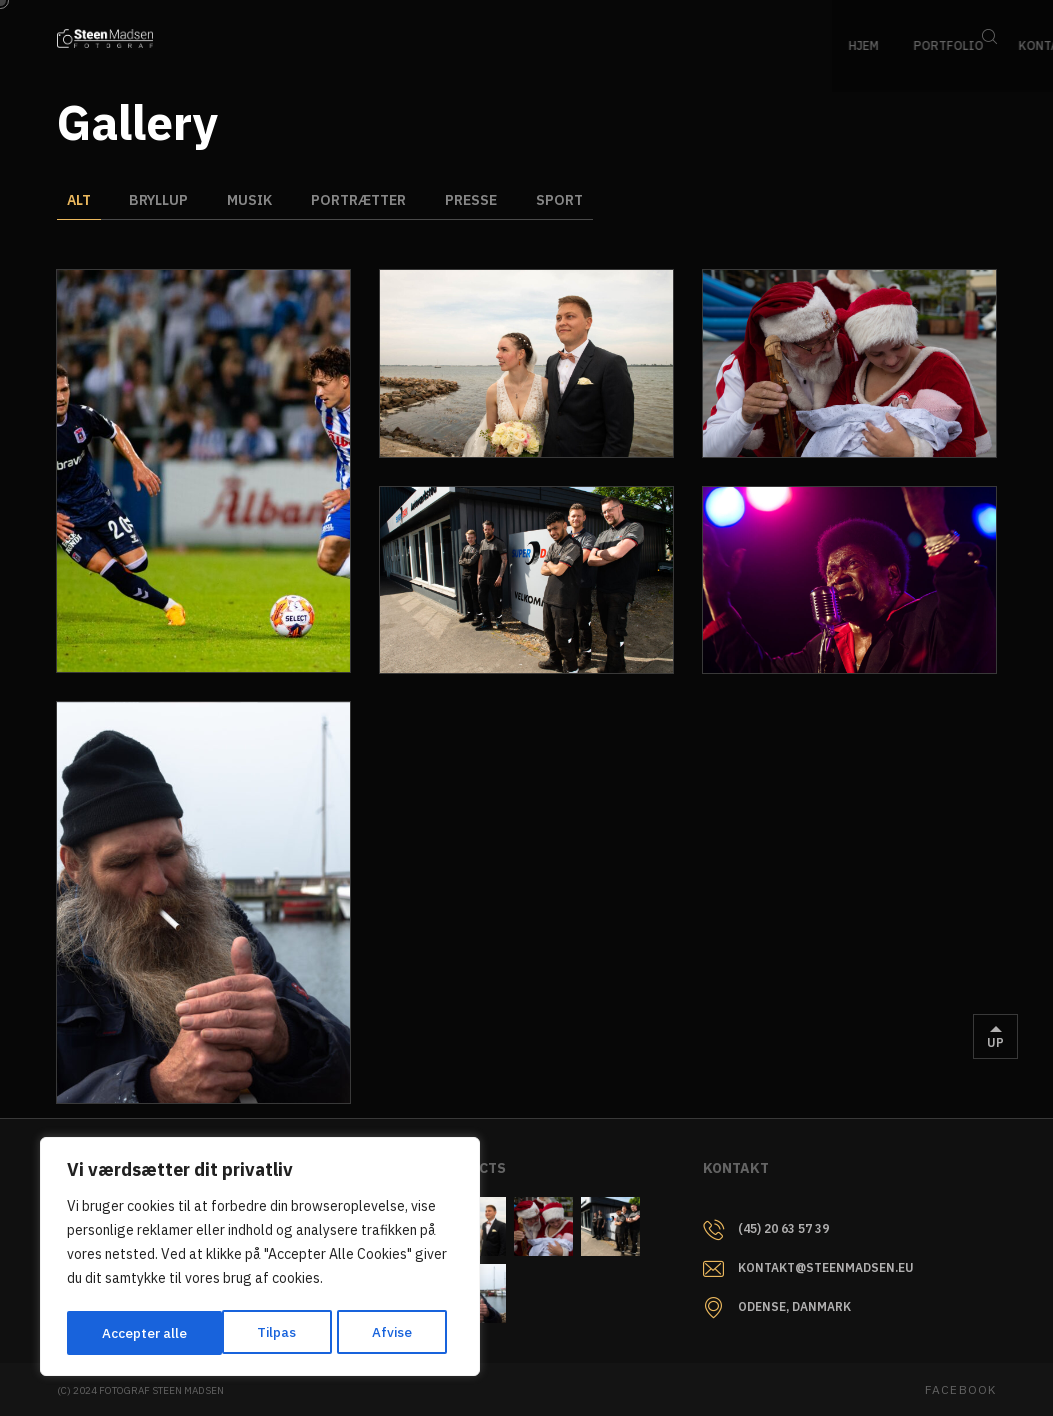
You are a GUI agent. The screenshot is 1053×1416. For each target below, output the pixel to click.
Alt (79, 200)
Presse (476, 200)
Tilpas (121, 1333)
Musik (252, 200)
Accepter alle (376, 1333)
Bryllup (160, 200)
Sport (565, 200)
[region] (260, 1259)
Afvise (236, 1333)
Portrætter (362, 200)
